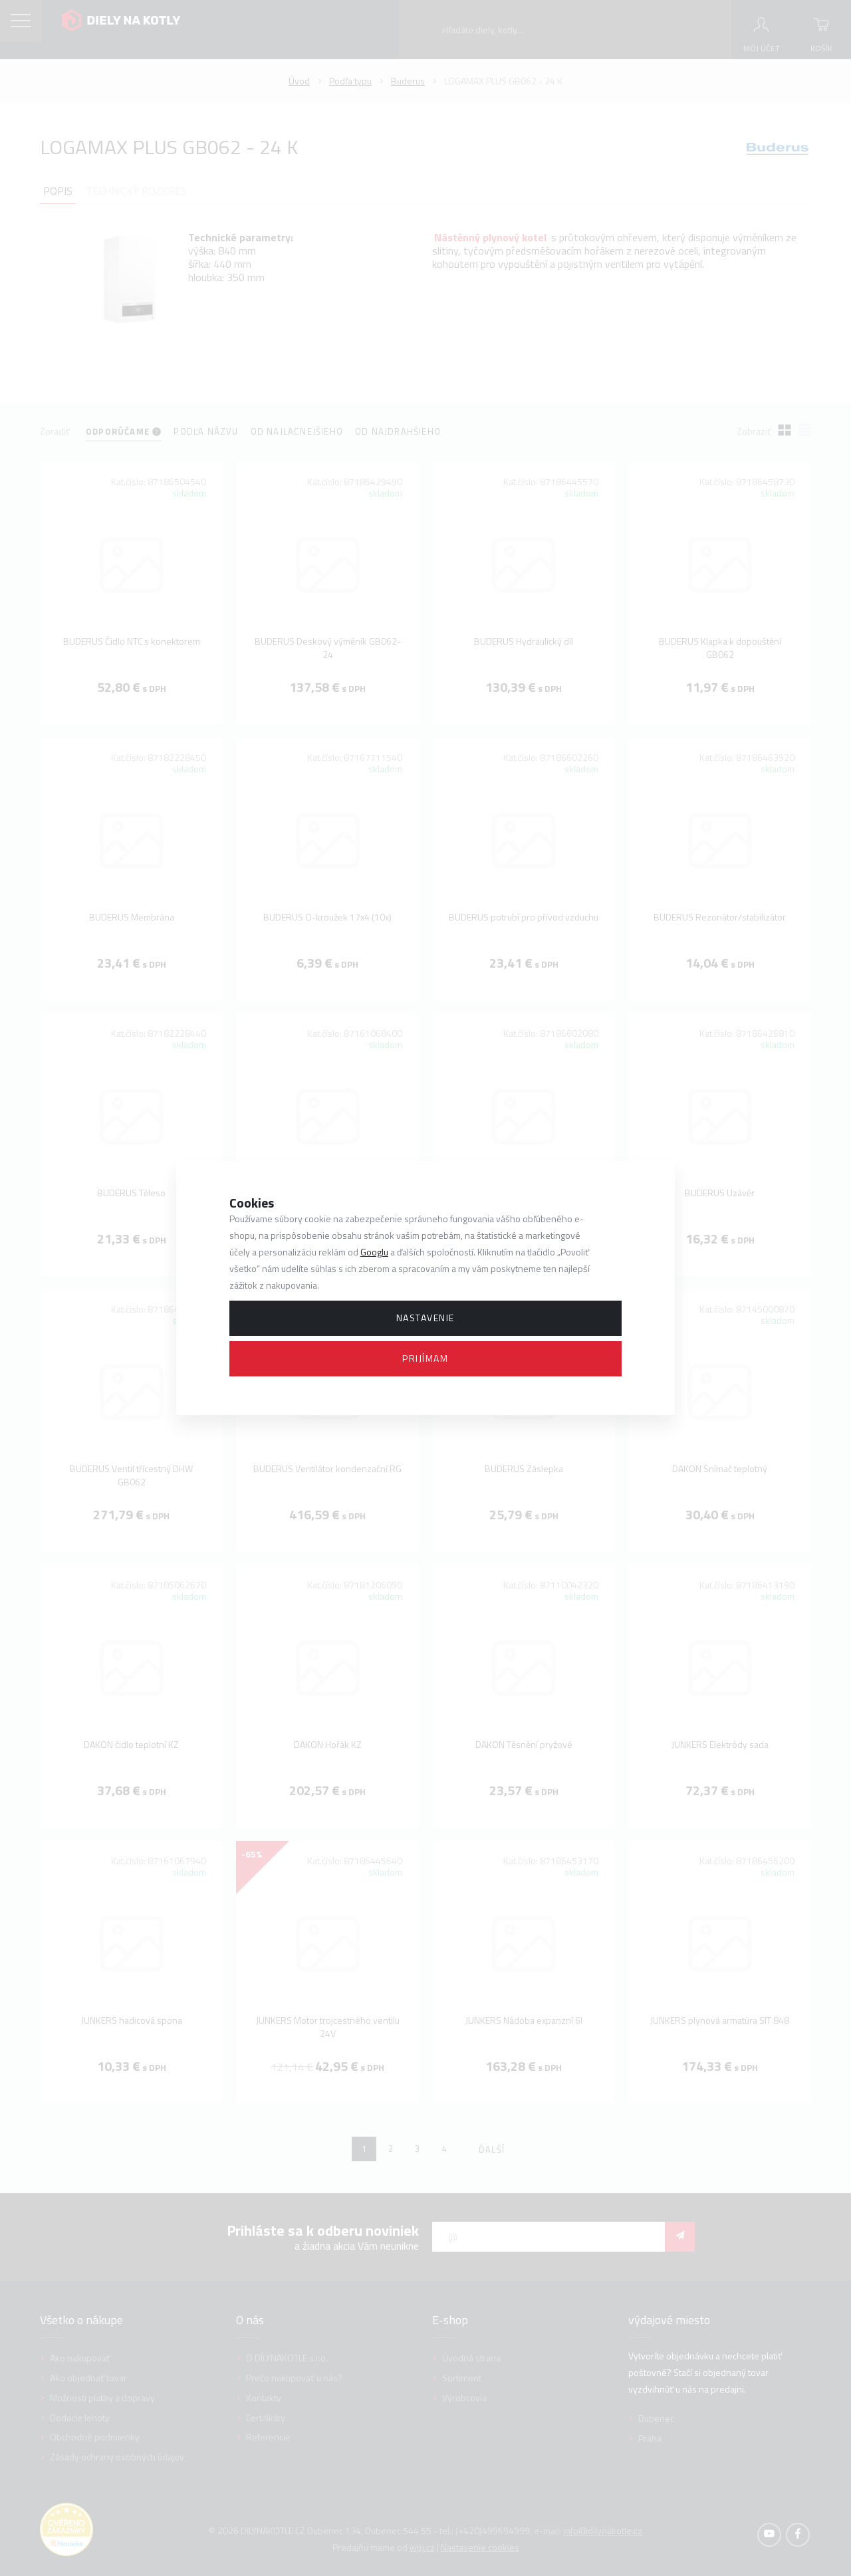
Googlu (374, 1252)
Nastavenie (425, 1318)
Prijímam (425, 1358)
